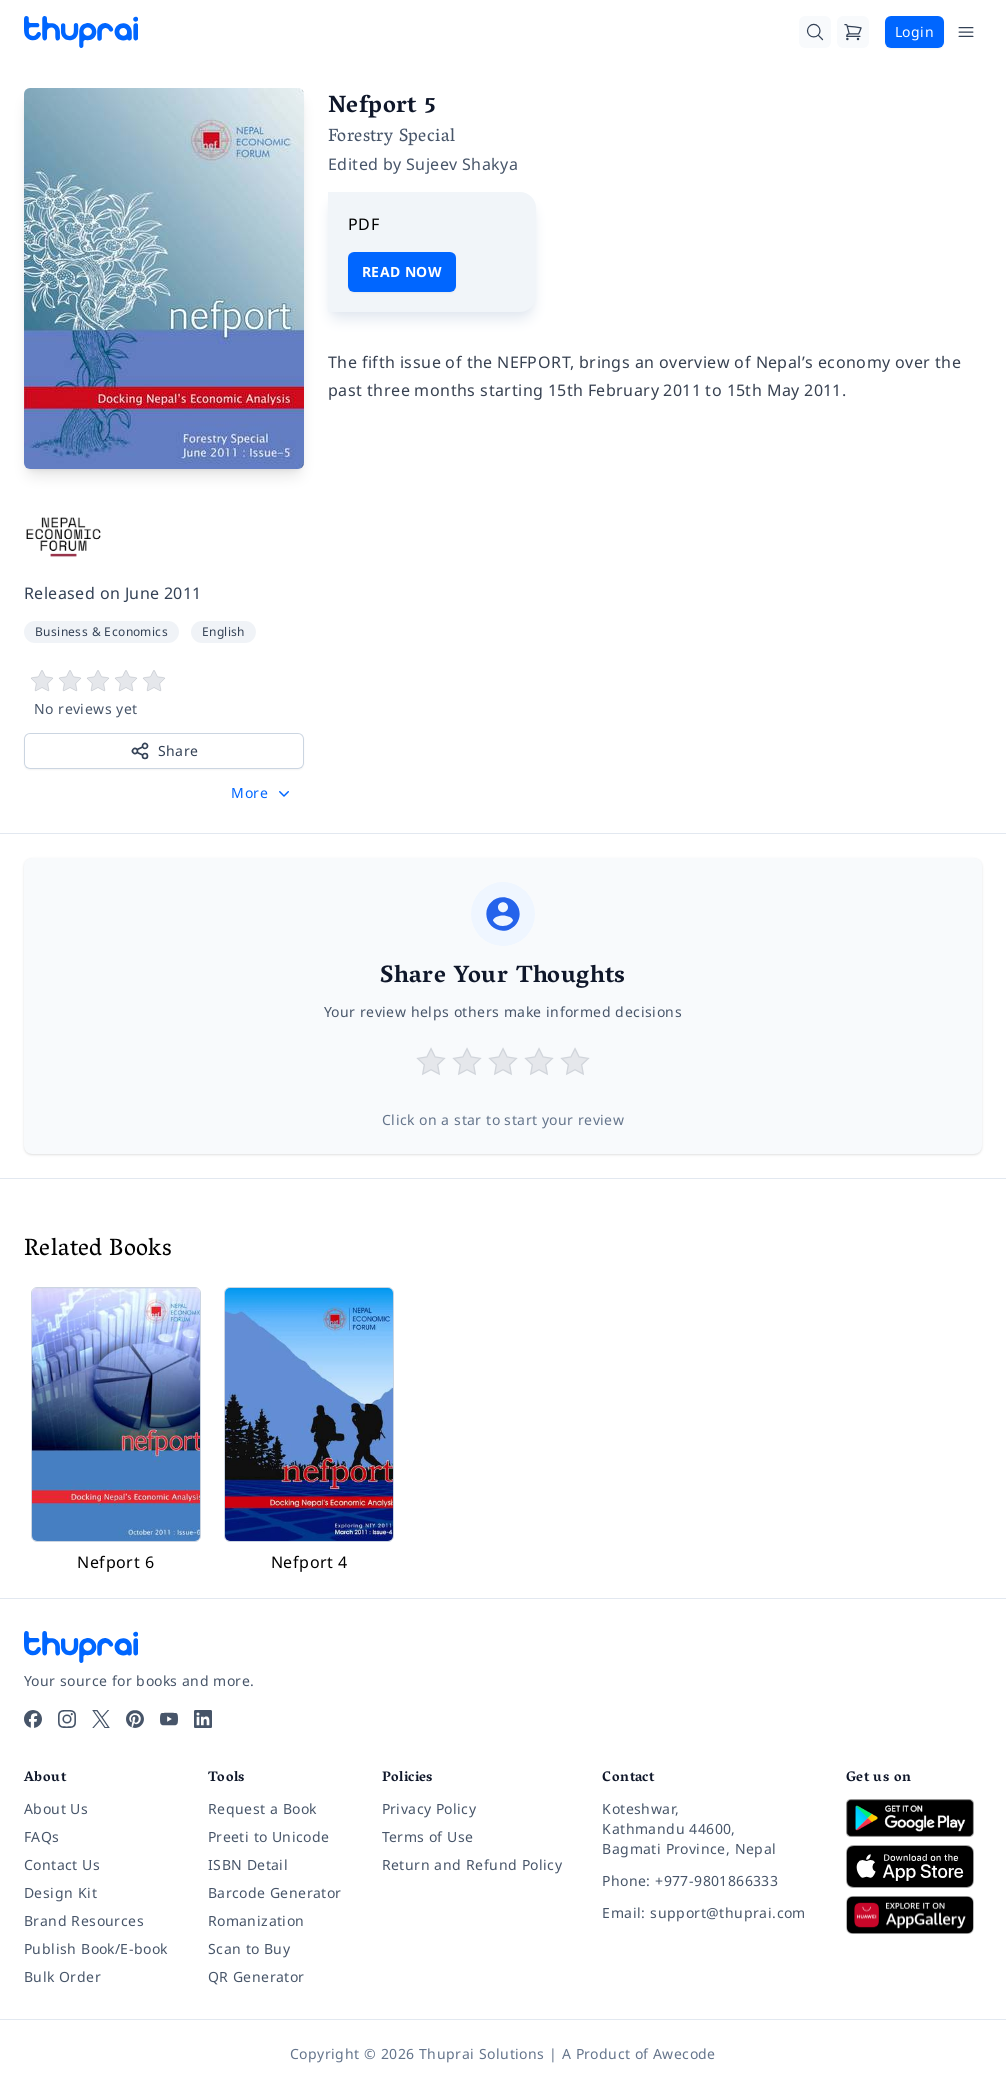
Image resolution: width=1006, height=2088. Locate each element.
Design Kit (60, 1892)
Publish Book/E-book (96, 1948)
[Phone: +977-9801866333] (708, 1881)
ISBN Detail (248, 1864)
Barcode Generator (275, 1892)
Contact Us (62, 1864)
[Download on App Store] (914, 1866)
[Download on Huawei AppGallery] (914, 1915)
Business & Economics (101, 631)
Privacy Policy (429, 1808)
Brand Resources (84, 1920)
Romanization (256, 1920)
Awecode (684, 2053)
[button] (262, 793)
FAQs (42, 1836)
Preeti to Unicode (269, 1836)
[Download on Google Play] (914, 1818)
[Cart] (853, 32)
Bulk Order (62, 1976)
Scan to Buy (249, 1948)
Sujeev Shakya (462, 164)
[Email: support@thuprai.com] (708, 1913)
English (223, 631)
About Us (56, 1808)
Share (164, 751)
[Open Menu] (966, 32)
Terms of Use (428, 1836)
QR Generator (256, 1976)
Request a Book (262, 1808)
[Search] (815, 32)
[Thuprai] (81, 32)
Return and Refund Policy (472, 1864)
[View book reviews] (164, 694)
